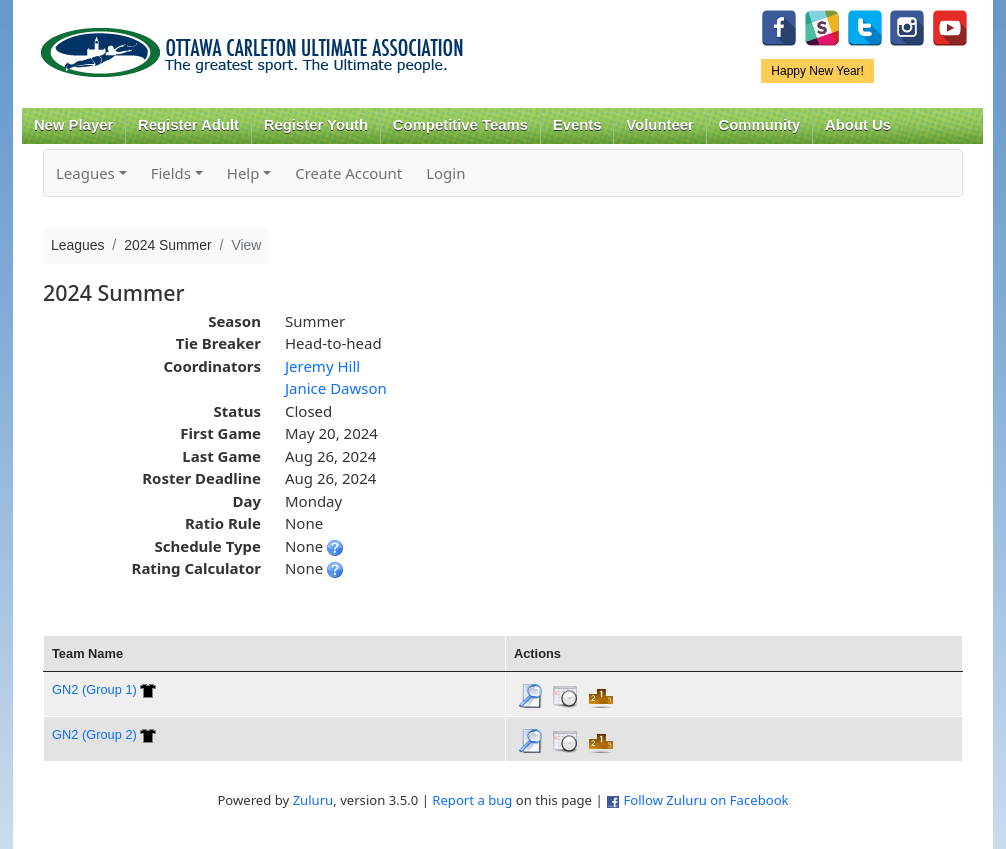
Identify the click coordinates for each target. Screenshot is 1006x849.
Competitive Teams (460, 125)
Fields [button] (171, 173)
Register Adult (188, 125)
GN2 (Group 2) (94, 734)
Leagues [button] (85, 173)
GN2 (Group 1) (94, 689)
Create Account (348, 173)
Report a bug (472, 800)
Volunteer (659, 125)
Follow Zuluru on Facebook (705, 800)
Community (760, 125)
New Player (73, 125)
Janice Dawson (336, 388)
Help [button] (243, 173)
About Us (858, 125)
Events (577, 125)
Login (445, 173)
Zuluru (313, 800)
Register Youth (316, 125)
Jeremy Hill (322, 366)
